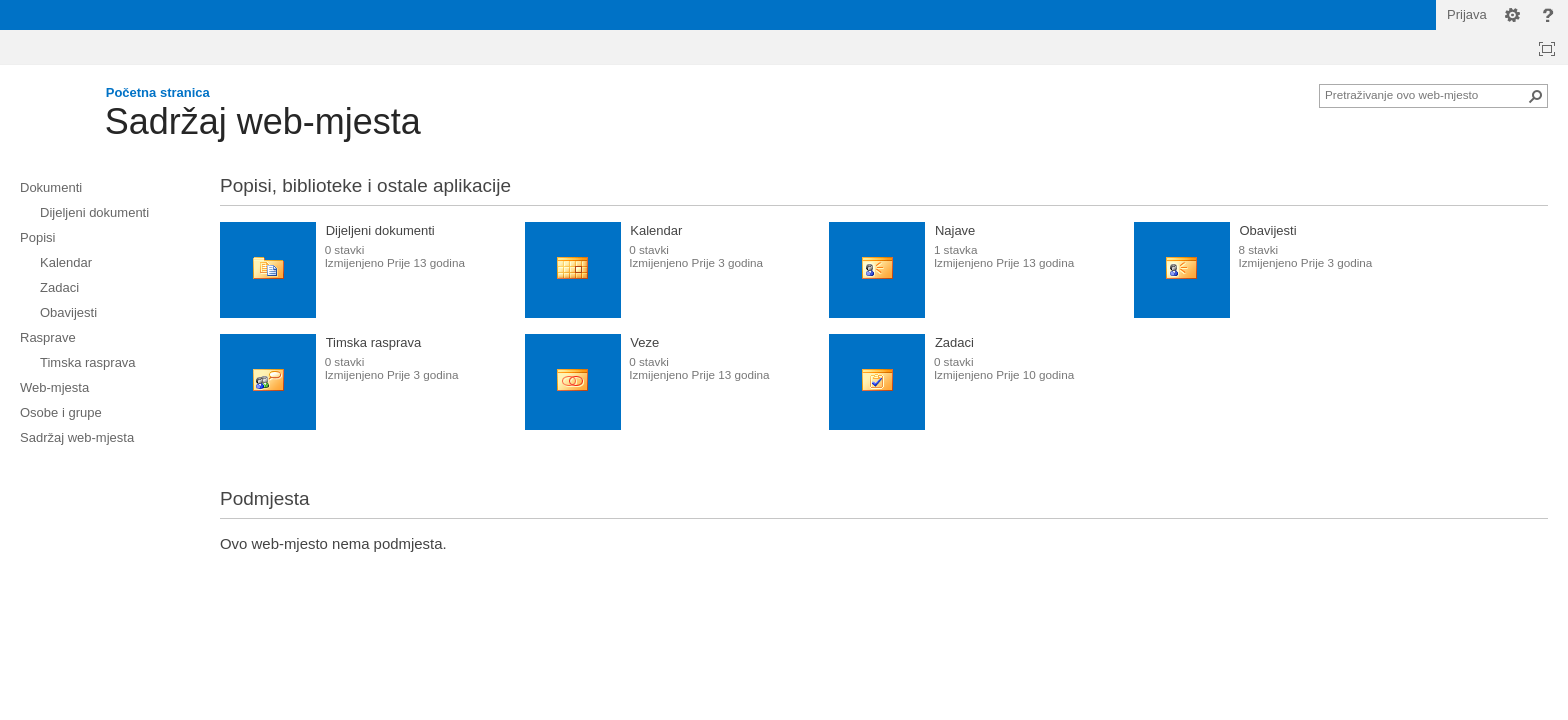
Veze (644, 342)
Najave (955, 230)
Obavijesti (1268, 230)
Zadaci (954, 342)
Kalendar (656, 230)
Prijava (1467, 14)
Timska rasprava (374, 342)
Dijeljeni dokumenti (380, 230)
